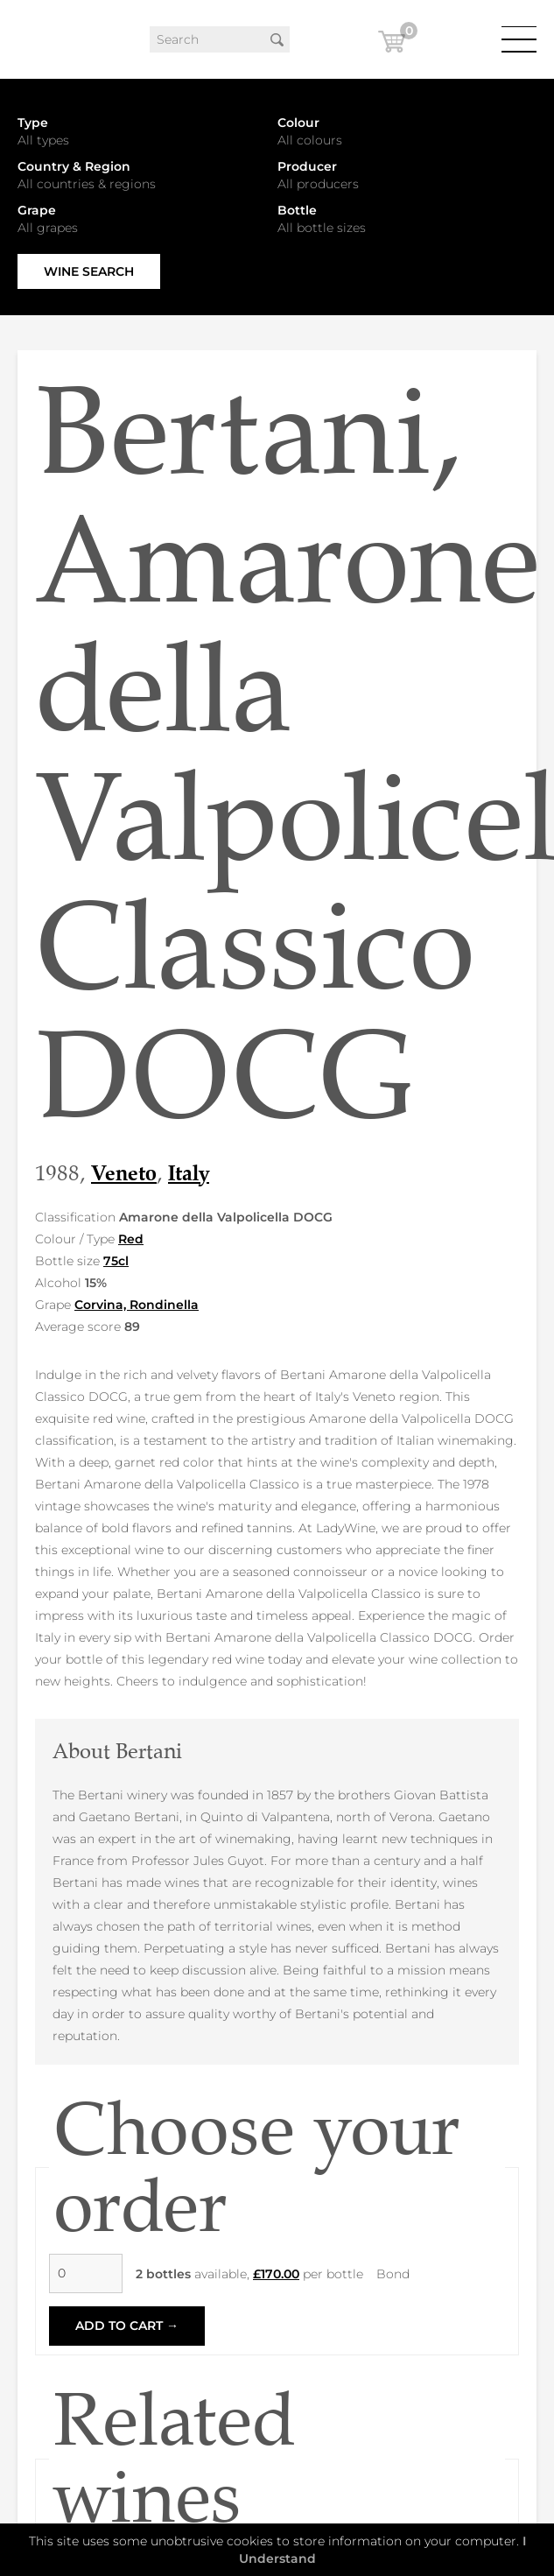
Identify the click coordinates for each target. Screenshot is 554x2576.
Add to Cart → (127, 2325)
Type (33, 122)
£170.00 (276, 2274)
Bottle (297, 210)
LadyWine (39, 39)
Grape (37, 210)
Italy (188, 1173)
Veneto (124, 1173)
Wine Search (89, 271)
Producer (307, 166)
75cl (116, 1261)
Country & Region (74, 166)
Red (131, 1239)
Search (276, 39)
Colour (298, 122)
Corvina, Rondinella (136, 1305)
